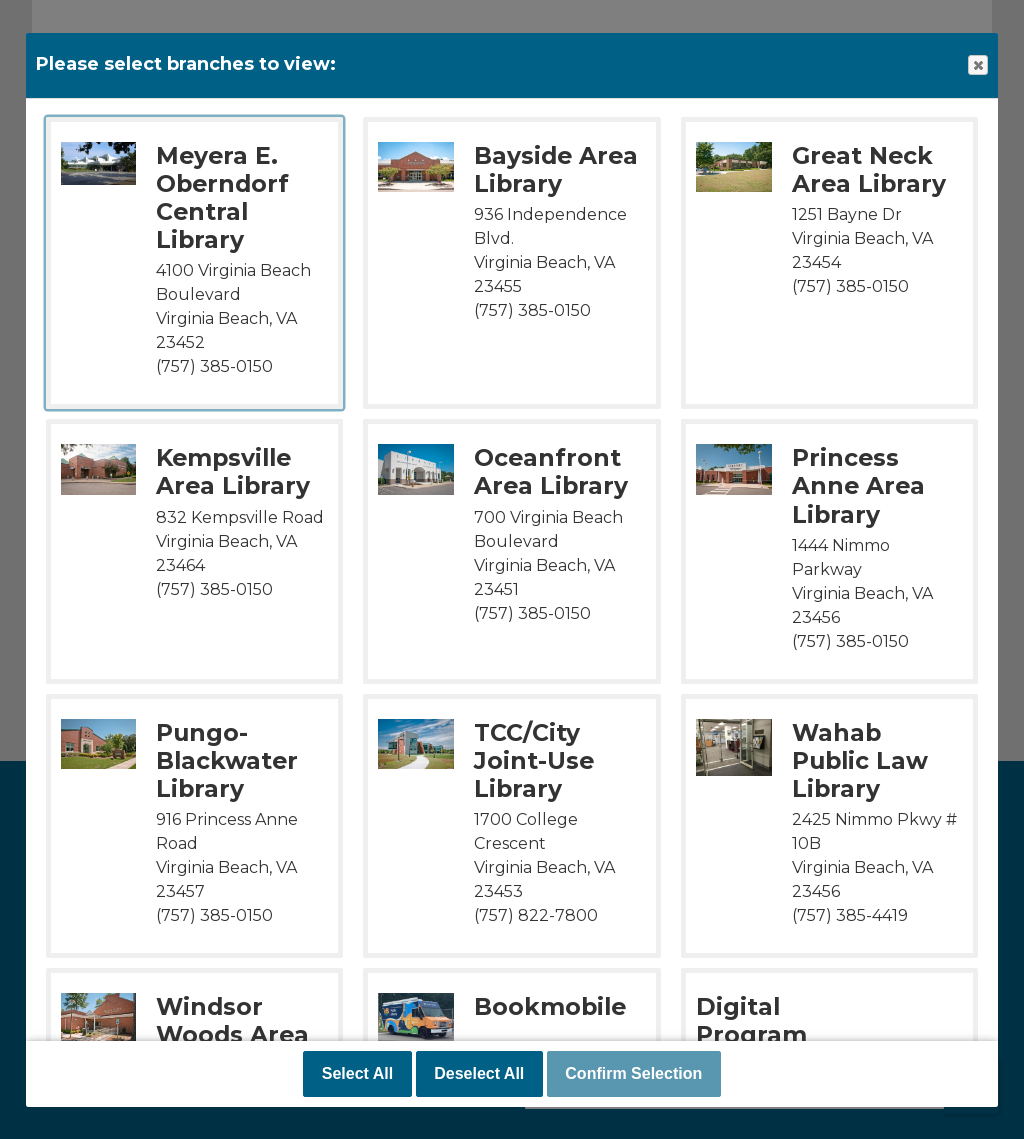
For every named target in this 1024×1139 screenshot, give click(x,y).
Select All (357, 1073)
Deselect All (479, 1073)
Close (977, 65)
